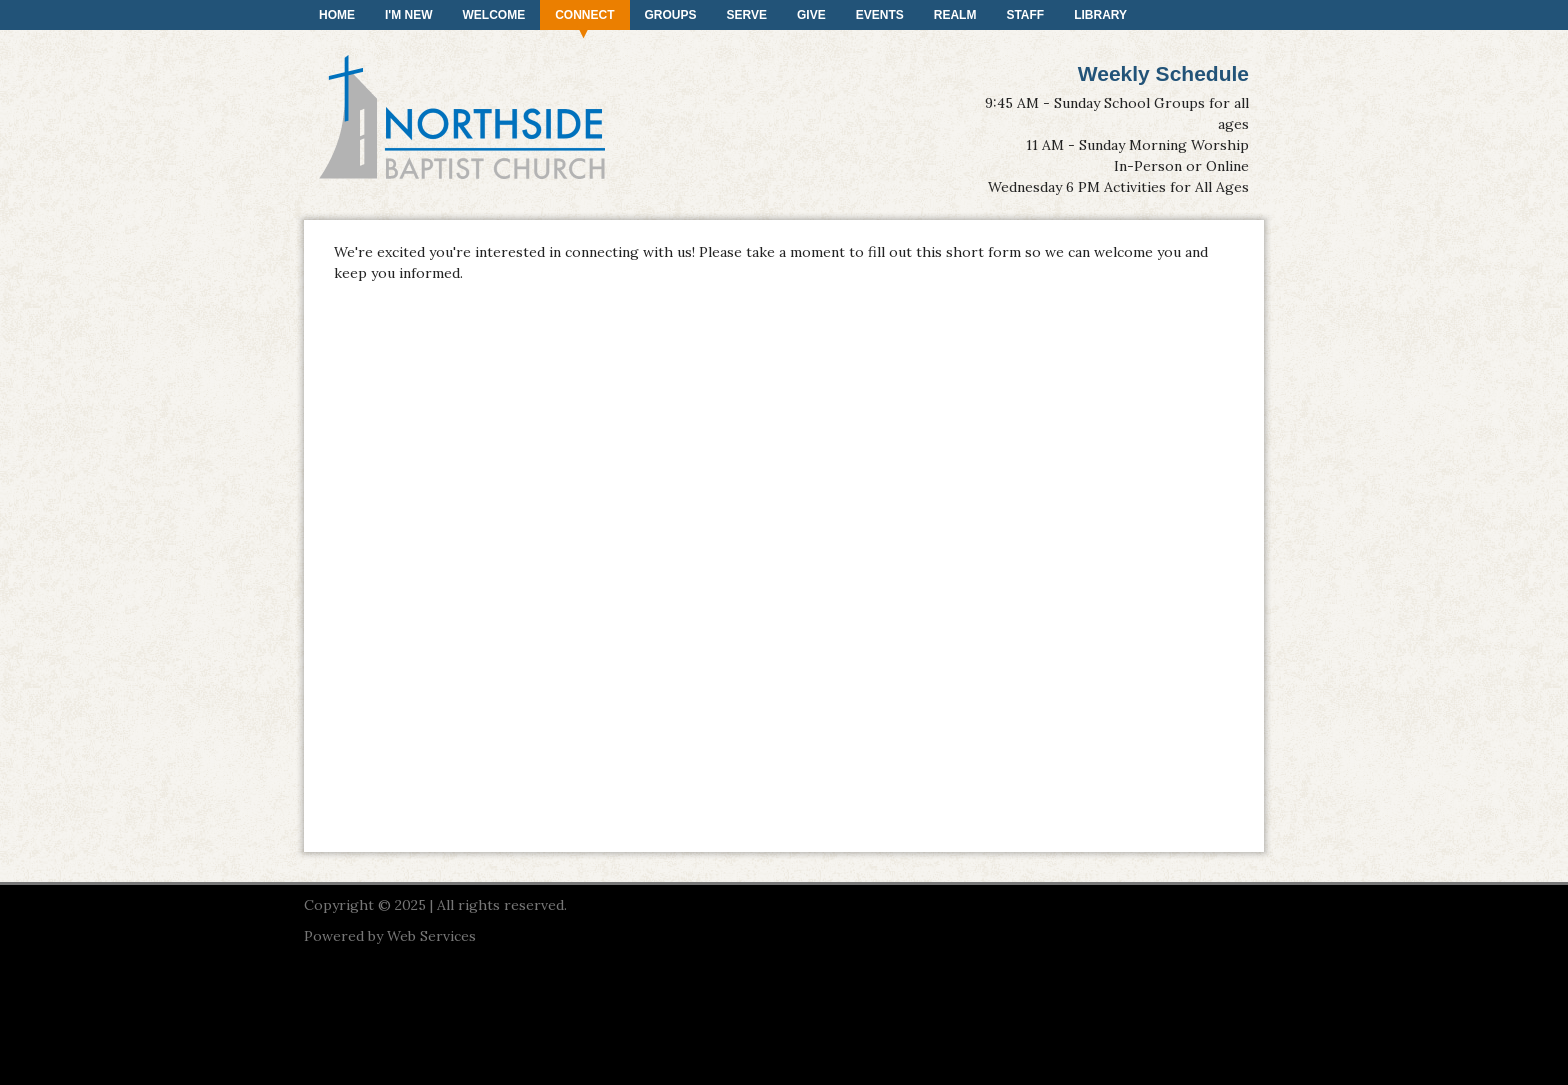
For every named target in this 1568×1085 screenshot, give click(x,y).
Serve (747, 15)
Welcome (494, 15)
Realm (955, 15)
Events (880, 15)
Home (337, 15)
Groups (671, 15)
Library (1100, 15)
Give (811, 15)
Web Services (431, 936)
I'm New (409, 15)
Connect (584, 15)
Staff (1025, 15)
